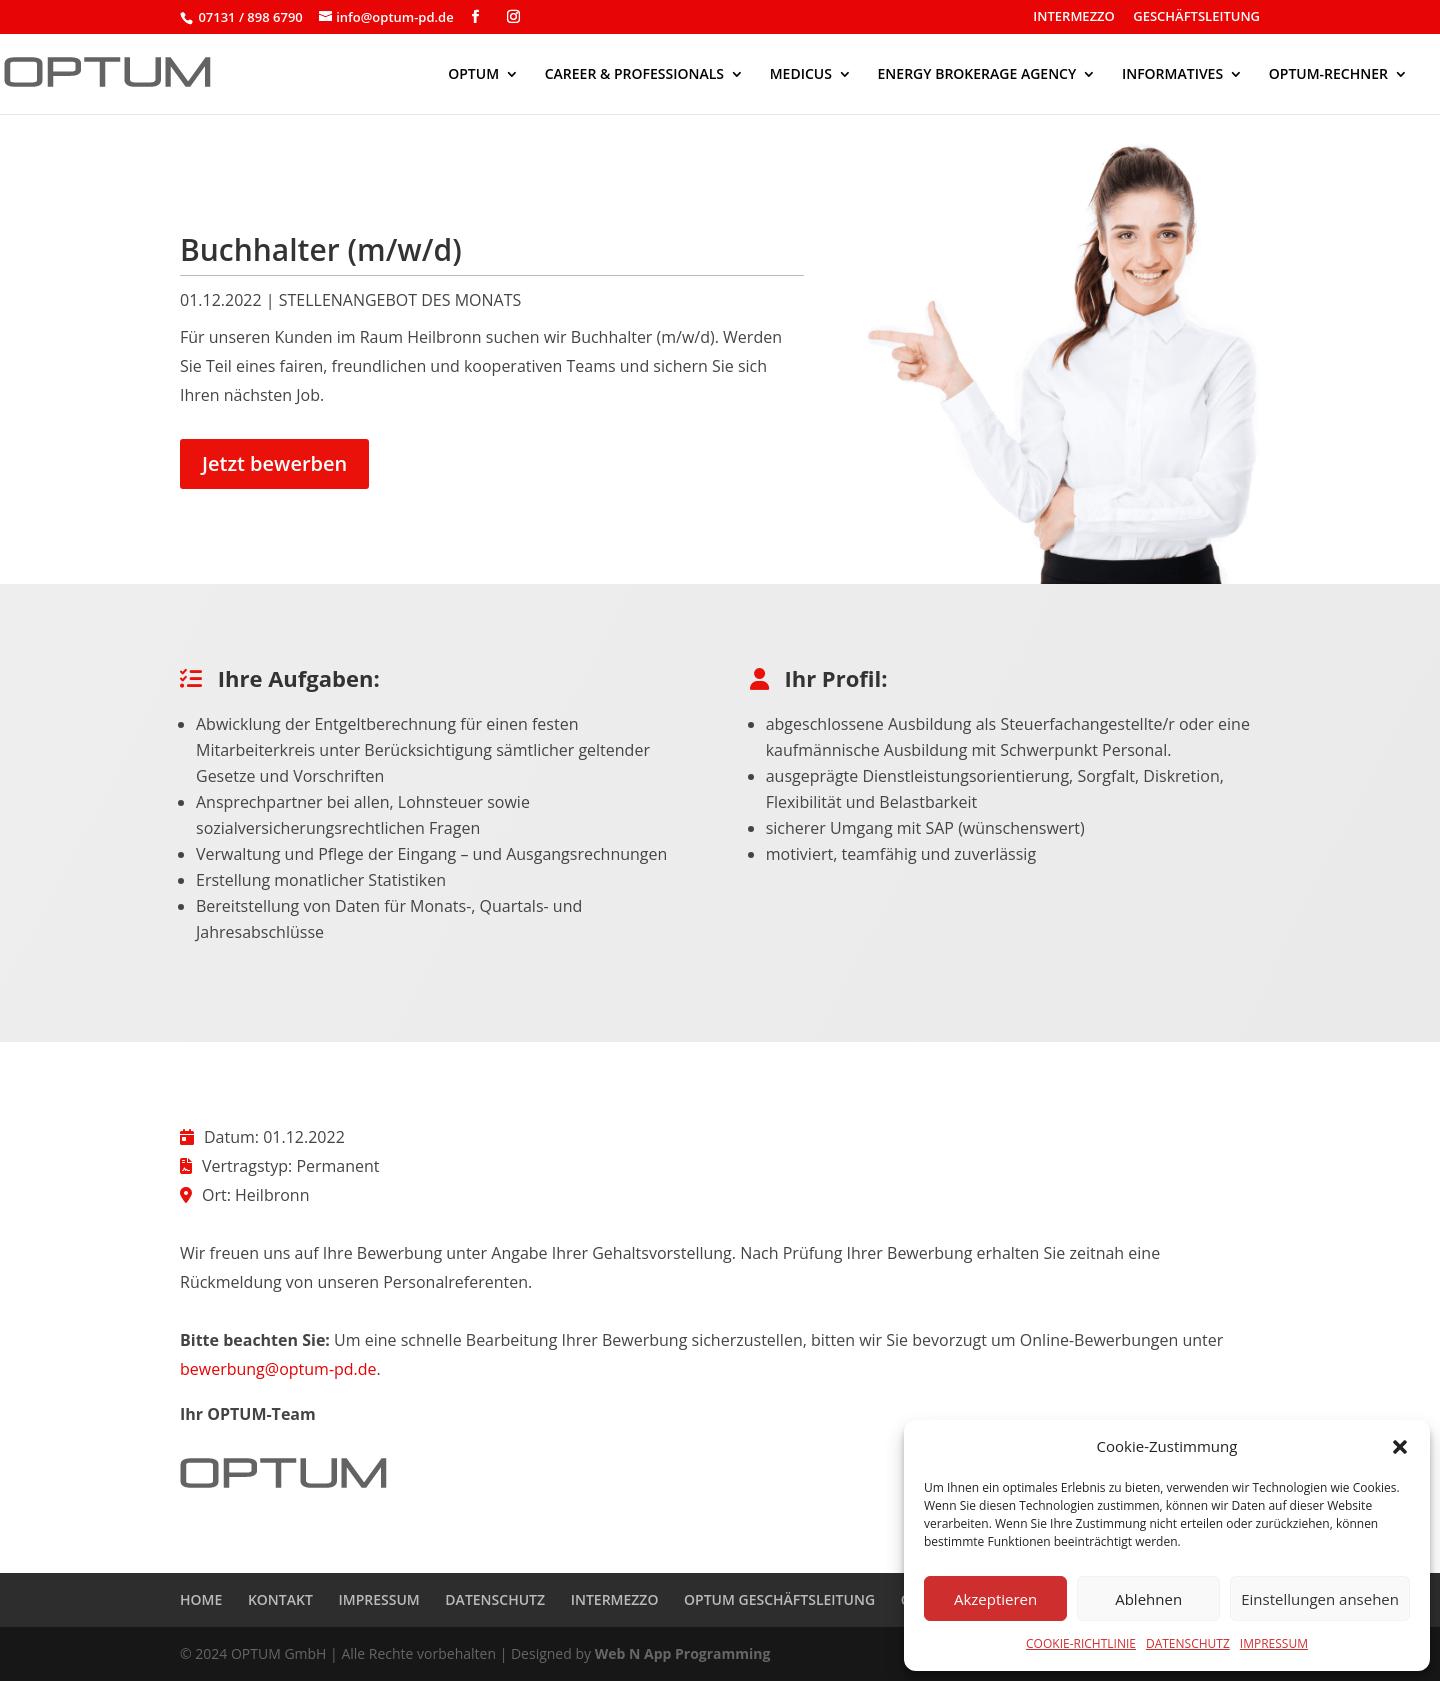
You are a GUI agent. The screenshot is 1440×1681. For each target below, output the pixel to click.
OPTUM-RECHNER (1328, 75)
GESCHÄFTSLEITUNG (1196, 17)
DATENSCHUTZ (1188, 1643)
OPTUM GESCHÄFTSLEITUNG (779, 1599)
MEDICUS (801, 75)
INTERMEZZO (1074, 17)
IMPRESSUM (1274, 1643)
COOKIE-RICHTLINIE (1081, 1643)
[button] (1400, 1447)
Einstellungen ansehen (1320, 1599)
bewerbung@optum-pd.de (278, 1369)
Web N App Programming (683, 1653)
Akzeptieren (995, 1599)
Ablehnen (1148, 1599)
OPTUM (473, 75)
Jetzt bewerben (274, 463)
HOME (201, 1599)
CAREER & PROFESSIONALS (634, 75)
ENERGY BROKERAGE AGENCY (977, 75)
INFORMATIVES (1172, 75)
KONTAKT (280, 1599)
